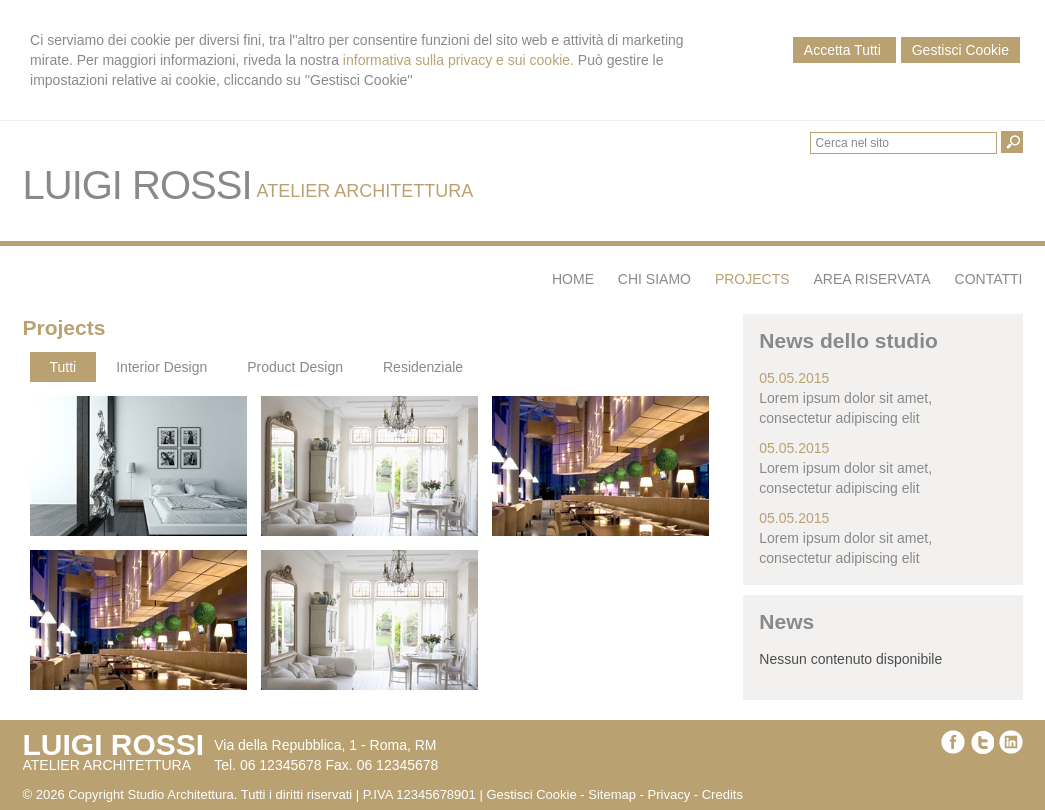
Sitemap (612, 794)
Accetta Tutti (844, 50)
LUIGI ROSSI (137, 185)
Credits (722, 794)
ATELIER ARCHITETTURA (365, 191)
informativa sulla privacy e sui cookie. (458, 60)
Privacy (669, 794)
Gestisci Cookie (960, 50)
